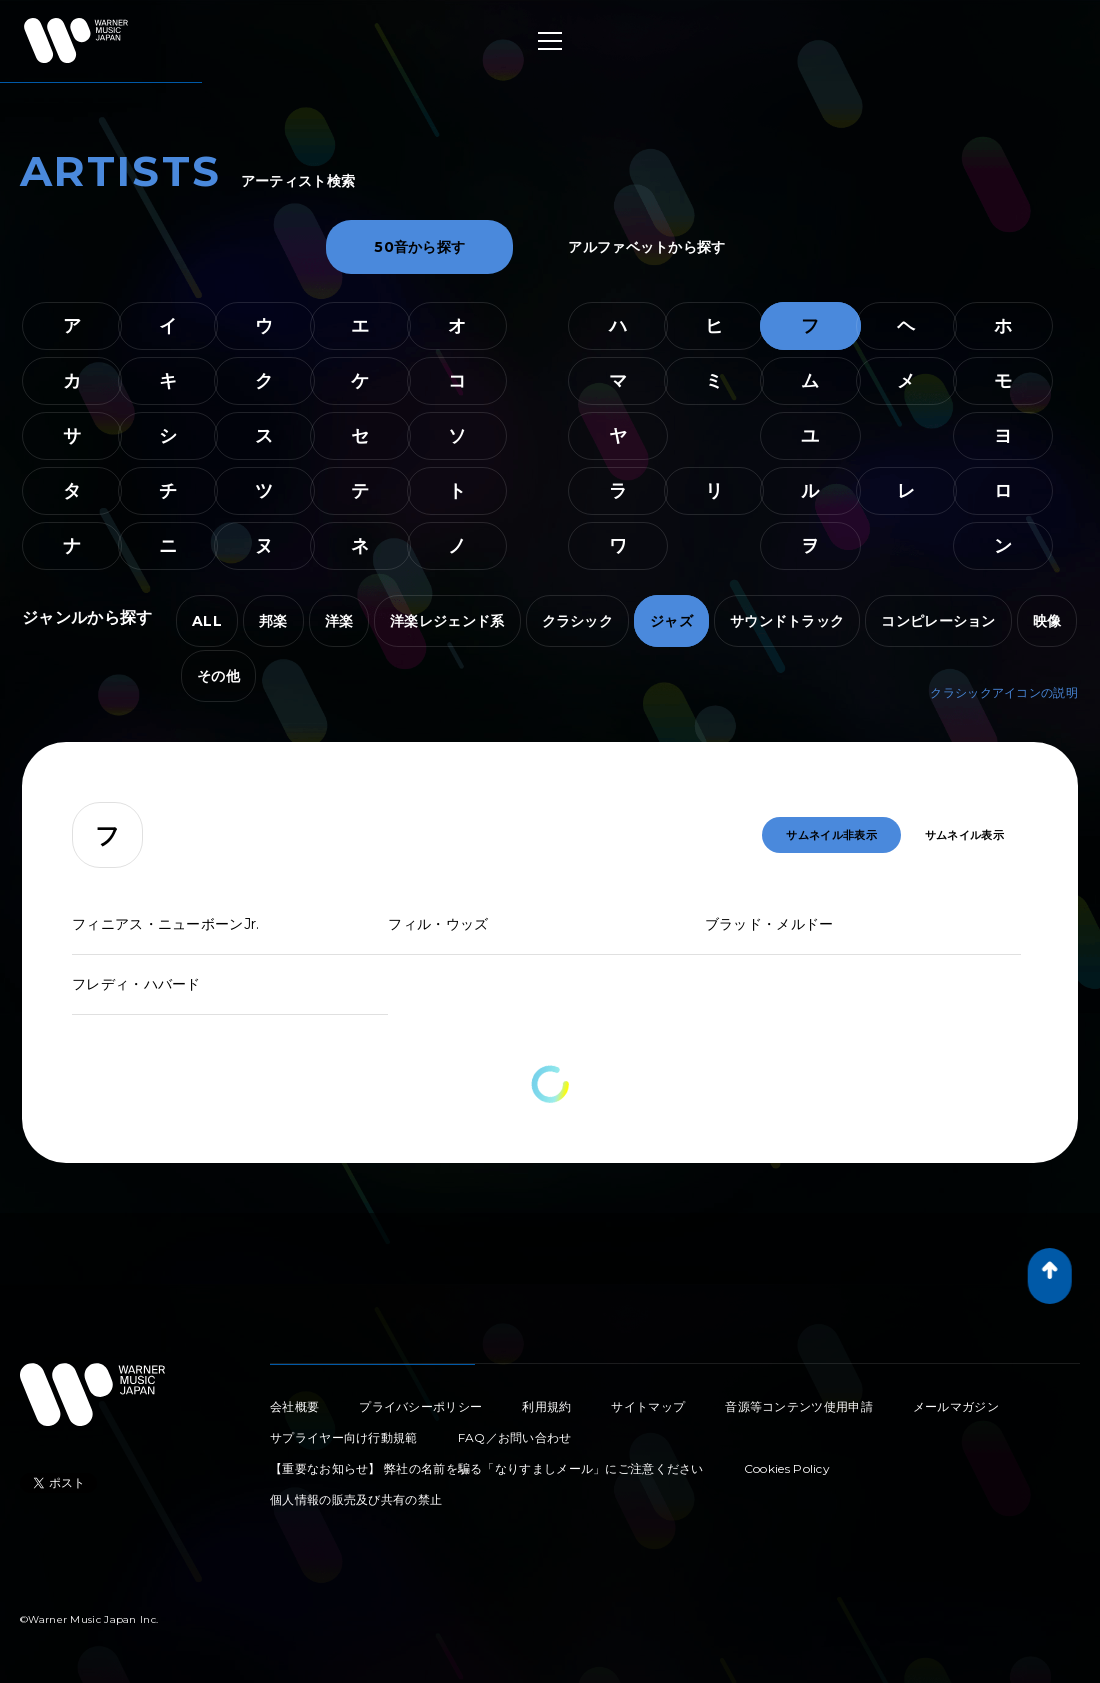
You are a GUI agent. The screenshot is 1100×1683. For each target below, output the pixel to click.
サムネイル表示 (964, 835)
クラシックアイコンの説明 (1004, 692)
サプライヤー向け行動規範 (344, 1437)
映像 (1047, 621)
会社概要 (294, 1406)
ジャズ (671, 621)
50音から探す (419, 247)
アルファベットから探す (646, 247)
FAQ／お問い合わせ (515, 1437)
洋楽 (339, 621)
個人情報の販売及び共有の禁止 (356, 1499)
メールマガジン (956, 1406)
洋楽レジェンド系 (447, 621)
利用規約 (546, 1406)
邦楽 (273, 621)
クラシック (578, 621)
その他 (218, 676)
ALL (207, 621)
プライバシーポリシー (420, 1406)
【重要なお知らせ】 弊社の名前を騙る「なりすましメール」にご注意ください (487, 1468)
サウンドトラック (787, 621)
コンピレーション (938, 621)
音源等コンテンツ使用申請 (799, 1406)
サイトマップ (648, 1406)
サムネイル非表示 (831, 835)
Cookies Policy (787, 1468)
